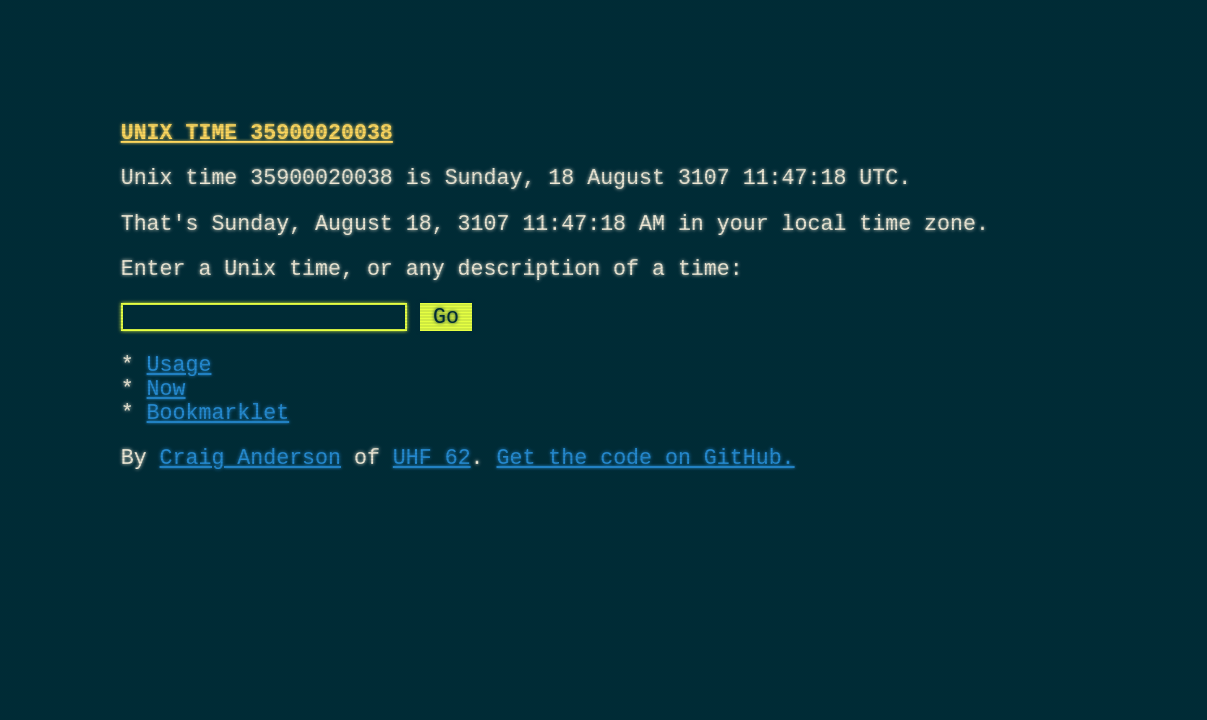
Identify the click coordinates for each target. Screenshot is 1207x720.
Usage (179, 392)
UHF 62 (432, 500)
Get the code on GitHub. (645, 500)
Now (166, 421)
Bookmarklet (218, 450)
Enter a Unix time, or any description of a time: (432, 286)
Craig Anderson (250, 500)
